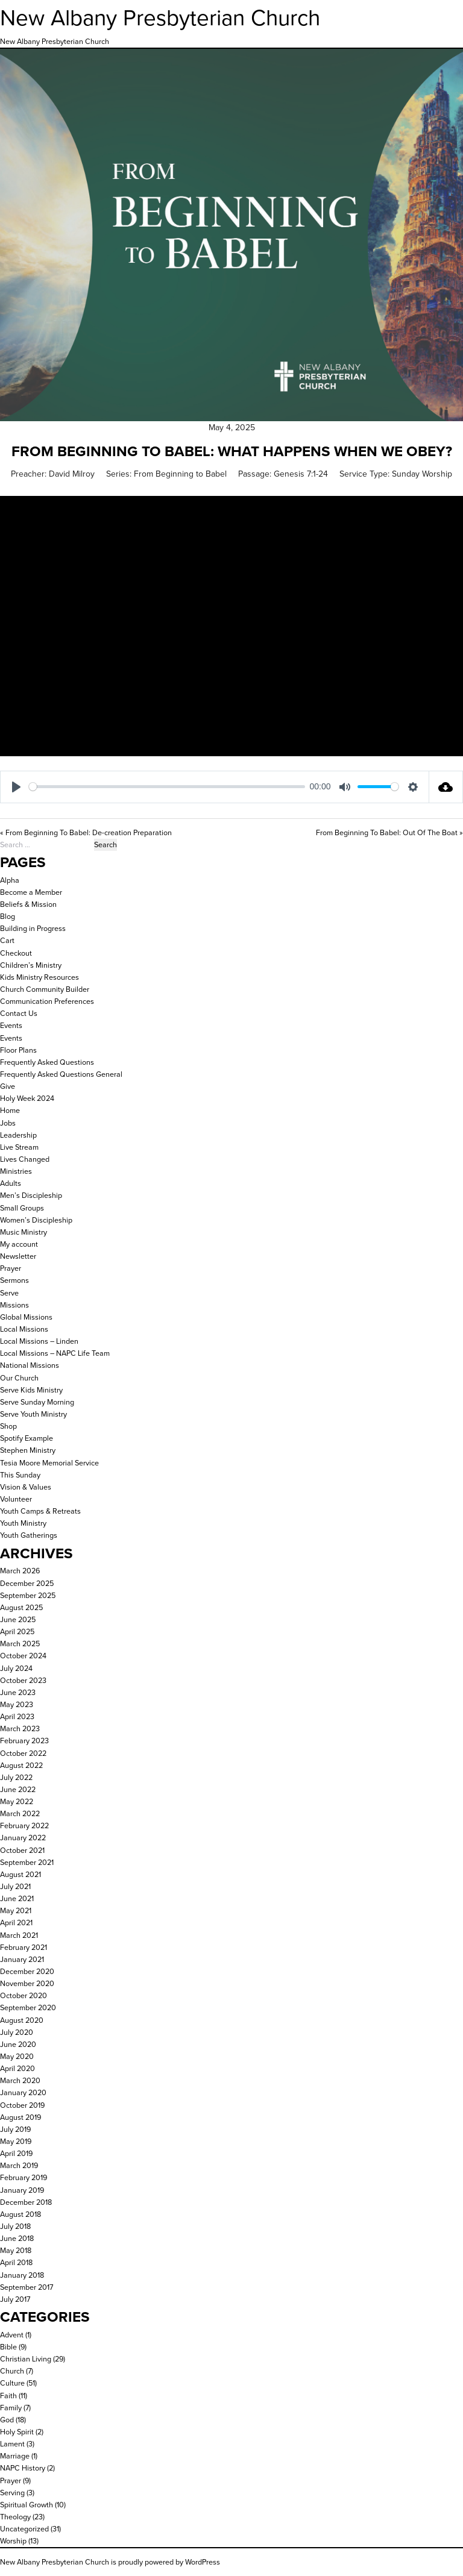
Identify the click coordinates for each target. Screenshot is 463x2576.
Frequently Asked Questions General (61, 1074)
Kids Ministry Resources (39, 977)
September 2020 (28, 2007)
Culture (12, 2383)
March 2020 (20, 2080)
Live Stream (19, 1147)
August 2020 (21, 2020)
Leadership (18, 1135)
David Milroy (72, 474)
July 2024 (16, 1668)
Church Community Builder (44, 989)
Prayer (10, 1268)
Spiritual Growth (26, 2504)
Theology (15, 2516)
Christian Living (25, 2358)
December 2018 (26, 2202)
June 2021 (17, 1898)
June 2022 (18, 1789)
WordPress (202, 2562)
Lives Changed (24, 1159)
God (7, 2419)
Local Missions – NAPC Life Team (55, 1353)
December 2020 (27, 1971)
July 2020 (16, 2032)
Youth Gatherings (28, 1535)
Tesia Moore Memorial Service (49, 1462)
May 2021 (15, 1910)
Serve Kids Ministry (31, 1390)
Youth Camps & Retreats (40, 1511)
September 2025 (27, 1595)
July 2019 (15, 2129)
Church (12, 2371)
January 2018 (22, 2275)
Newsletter (18, 1256)
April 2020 (17, 2068)
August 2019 (20, 2117)
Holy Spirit (17, 2431)
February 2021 (23, 1947)
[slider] (167, 786)
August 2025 (21, 1607)
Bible (8, 2346)
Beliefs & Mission (28, 904)
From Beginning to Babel (180, 474)
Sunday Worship (422, 474)
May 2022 (16, 1801)
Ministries (16, 1171)
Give (7, 1086)
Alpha (9, 880)
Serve (9, 1293)
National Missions (29, 1365)
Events (11, 1025)
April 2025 (17, 1631)
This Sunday (20, 1475)
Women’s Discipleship (36, 1220)
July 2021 (15, 1886)
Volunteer (16, 1499)
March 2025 (20, 1643)
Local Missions (24, 1329)
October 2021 (22, 1850)
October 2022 (23, 1753)
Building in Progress (33, 928)
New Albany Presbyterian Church (160, 17)
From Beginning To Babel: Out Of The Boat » (389, 832)
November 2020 (27, 1983)
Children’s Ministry (30, 965)
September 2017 (26, 2287)
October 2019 (22, 2105)
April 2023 (17, 1716)
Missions (14, 1305)
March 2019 (19, 2165)
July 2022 (16, 1777)
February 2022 (24, 1825)
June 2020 (18, 2044)
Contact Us (18, 1013)
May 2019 (15, 2141)
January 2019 (22, 2190)
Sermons (14, 1280)
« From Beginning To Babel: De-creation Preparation (86, 832)
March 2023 (20, 1728)
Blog (7, 916)
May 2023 (16, 1704)
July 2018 (15, 2226)
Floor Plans (18, 1050)
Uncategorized (24, 2528)
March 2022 (20, 1813)
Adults (10, 1183)
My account (19, 1244)
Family (11, 2407)
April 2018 (16, 2262)
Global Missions (26, 1317)
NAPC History (22, 2468)
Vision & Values (25, 1487)
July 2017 (15, 2299)
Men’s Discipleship (31, 1195)
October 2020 (23, 1995)
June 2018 (17, 2238)
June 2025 (18, 1619)
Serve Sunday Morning (37, 1402)
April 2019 (16, 2153)
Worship (13, 2540)
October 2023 (23, 1680)
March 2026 (20, 1570)
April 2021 (16, 1922)
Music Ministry (23, 1232)
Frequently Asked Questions (47, 1062)
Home (10, 1110)
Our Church (19, 1378)
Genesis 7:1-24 (301, 474)
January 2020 (23, 2092)
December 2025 (27, 1583)
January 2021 (22, 1959)
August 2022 (21, 1765)
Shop (8, 1426)
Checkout (16, 953)
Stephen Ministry (27, 1450)
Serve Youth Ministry (33, 1414)
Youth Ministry (23, 1523)
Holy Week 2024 (27, 1098)
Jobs (8, 1123)
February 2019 (23, 2177)
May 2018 (15, 2250)
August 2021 (20, 1874)
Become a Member (31, 892)
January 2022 (23, 1837)
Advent (12, 2334)
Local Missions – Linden (39, 1341)
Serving (12, 2492)
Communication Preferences (47, 1001)
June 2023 (18, 1692)
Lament (12, 2443)
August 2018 (20, 2214)
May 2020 (17, 2056)
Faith (8, 2395)
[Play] (16, 787)
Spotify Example (26, 1438)
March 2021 (19, 1935)
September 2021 (27, 1862)
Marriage (15, 2456)
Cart (7, 940)
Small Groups (22, 1208)
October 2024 (23, 1655)
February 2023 (24, 1740)
